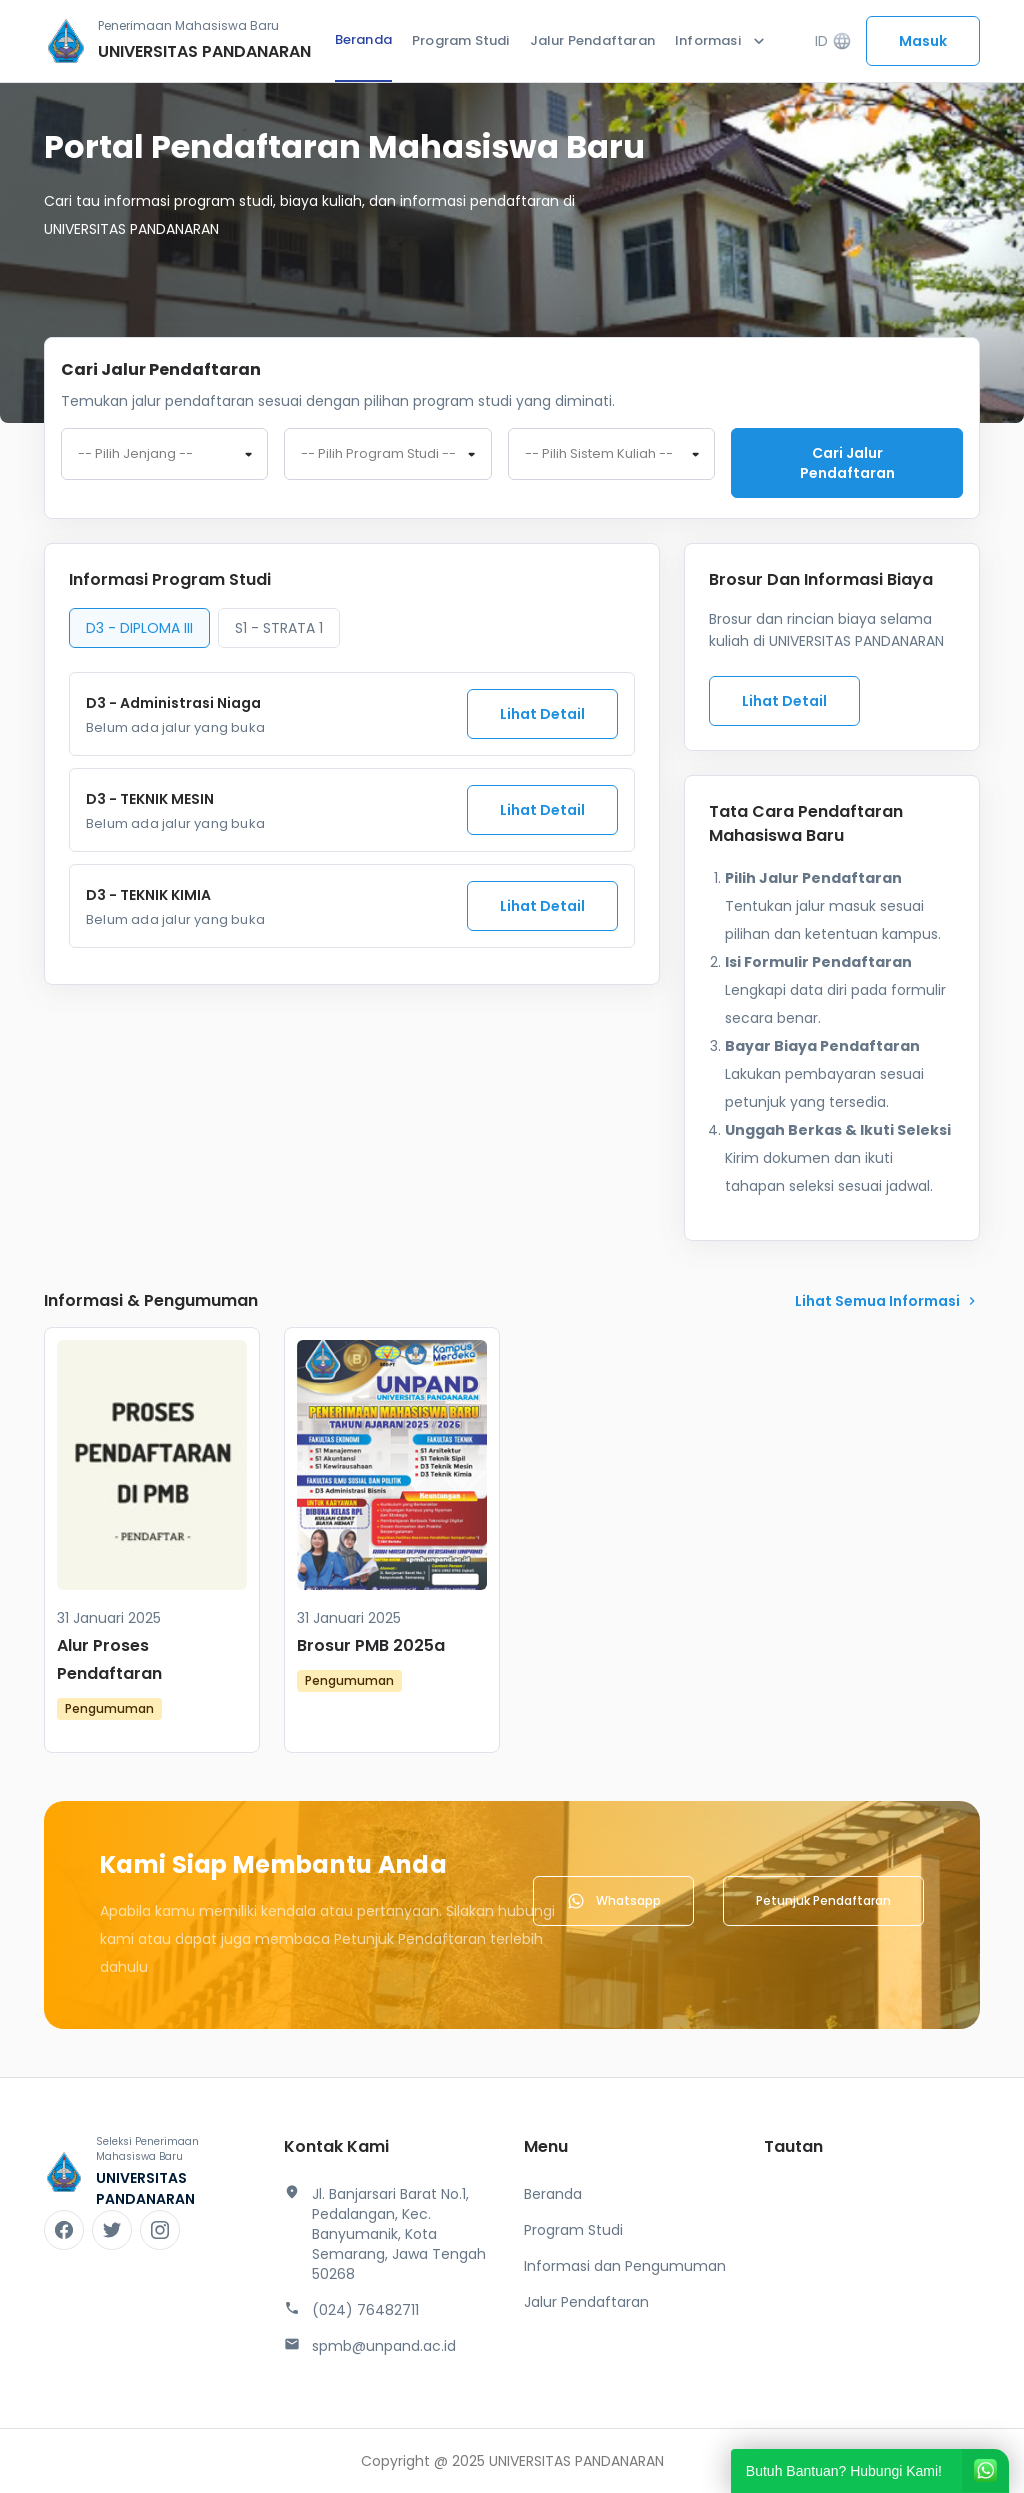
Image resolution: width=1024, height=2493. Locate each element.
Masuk (923, 41)
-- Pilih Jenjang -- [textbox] (135, 454)
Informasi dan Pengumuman (625, 2266)
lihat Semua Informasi (887, 1301)
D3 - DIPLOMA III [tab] (139, 628)
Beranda (363, 39)
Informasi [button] (722, 41)
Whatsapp (613, 1901)
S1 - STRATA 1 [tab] (279, 628)
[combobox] (164, 454)
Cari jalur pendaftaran (847, 463)
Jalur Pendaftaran (592, 40)
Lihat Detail (542, 714)
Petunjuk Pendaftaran (823, 1900)
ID (833, 41)
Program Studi (461, 40)
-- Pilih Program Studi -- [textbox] (378, 454)
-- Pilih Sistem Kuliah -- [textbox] (599, 454)
